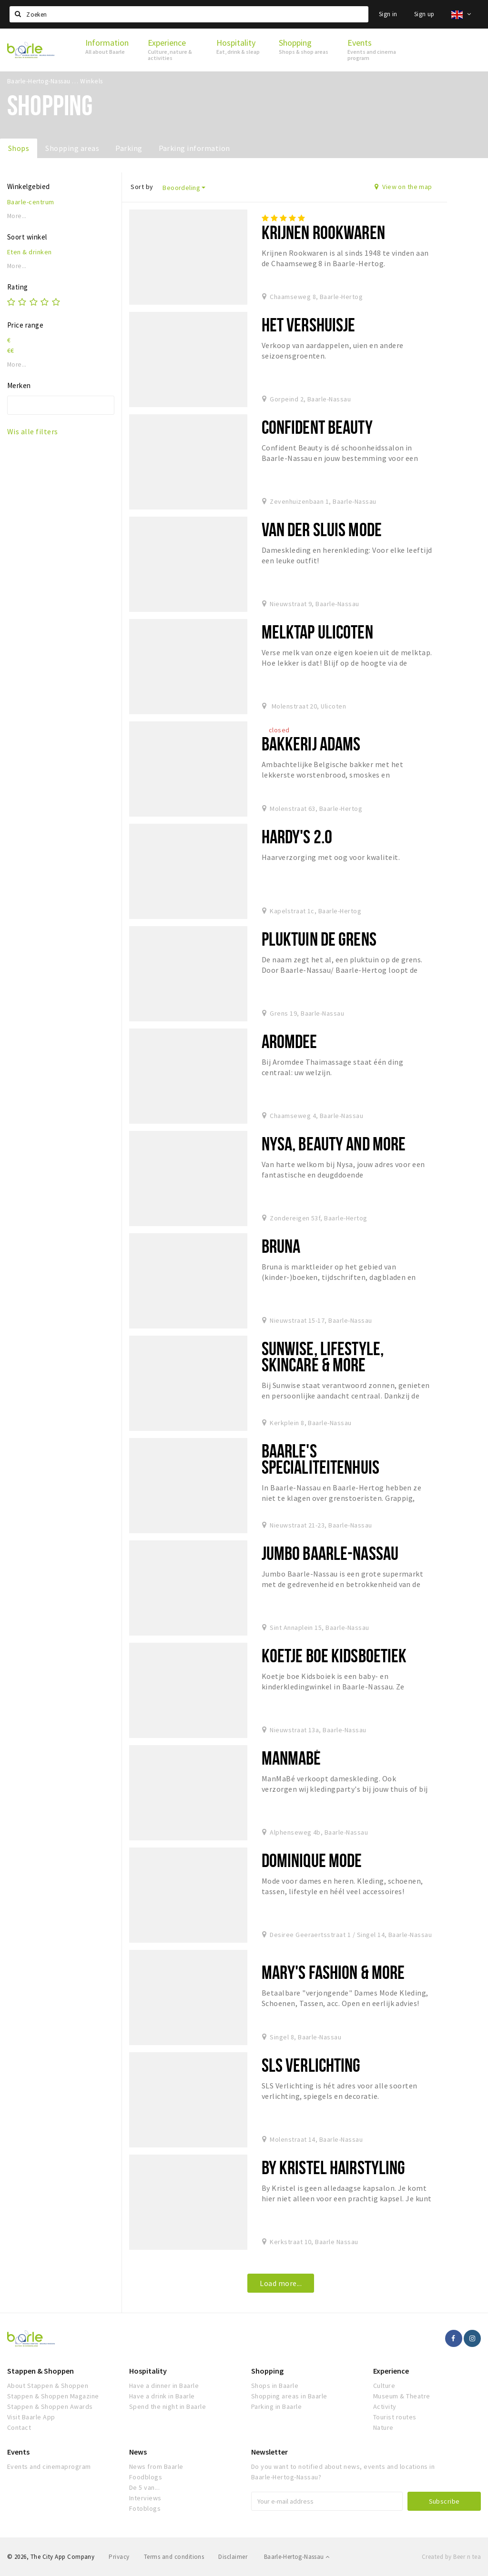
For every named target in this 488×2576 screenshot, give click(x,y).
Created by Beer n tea (451, 2557)
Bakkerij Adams (311, 743)
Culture (384, 2385)
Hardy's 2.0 (297, 836)
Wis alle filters (32, 431)
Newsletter (269, 2451)
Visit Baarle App (31, 2417)
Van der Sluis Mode (322, 529)
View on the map (403, 186)
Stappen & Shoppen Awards (50, 2406)
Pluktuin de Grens (319, 939)
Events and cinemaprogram (49, 2466)
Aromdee (289, 1041)
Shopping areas (72, 148)
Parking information (194, 148)
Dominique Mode (312, 1860)
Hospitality (148, 2371)
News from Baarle (156, 2466)
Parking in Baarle (276, 2406)
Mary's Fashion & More (333, 1972)
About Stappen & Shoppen (47, 2385)
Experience (391, 2371)
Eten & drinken (29, 252)
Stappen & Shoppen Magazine (53, 2396)
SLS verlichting (311, 2065)
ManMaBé (291, 1757)
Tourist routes (395, 2417)
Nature (383, 2427)
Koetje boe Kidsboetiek (334, 1655)
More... (17, 216)
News (138, 2451)
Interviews (145, 2498)
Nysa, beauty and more (334, 1143)
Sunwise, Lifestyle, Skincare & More (323, 1356)
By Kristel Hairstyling (334, 2167)
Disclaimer (232, 2557)
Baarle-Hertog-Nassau (297, 2557)
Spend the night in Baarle (167, 2406)
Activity (384, 2406)
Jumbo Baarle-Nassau (330, 1553)
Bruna (281, 1246)
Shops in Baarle (274, 2385)
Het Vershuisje (309, 324)
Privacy (119, 2557)
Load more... (281, 2283)
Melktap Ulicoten (317, 631)
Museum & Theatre (401, 2396)
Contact (19, 2427)
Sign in (388, 14)
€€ (10, 350)
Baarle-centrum (30, 202)
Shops (18, 148)
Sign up (424, 14)
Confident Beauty (317, 427)
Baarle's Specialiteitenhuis (320, 1458)
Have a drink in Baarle (162, 2396)
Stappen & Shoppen (40, 2371)
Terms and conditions (174, 2557)
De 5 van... (144, 2487)
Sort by (142, 186)
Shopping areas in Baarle (289, 2396)
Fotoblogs (145, 2508)
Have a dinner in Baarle (164, 2385)
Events (18, 2451)
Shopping (267, 2371)
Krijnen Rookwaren (323, 232)
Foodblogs (145, 2477)
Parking (128, 148)
